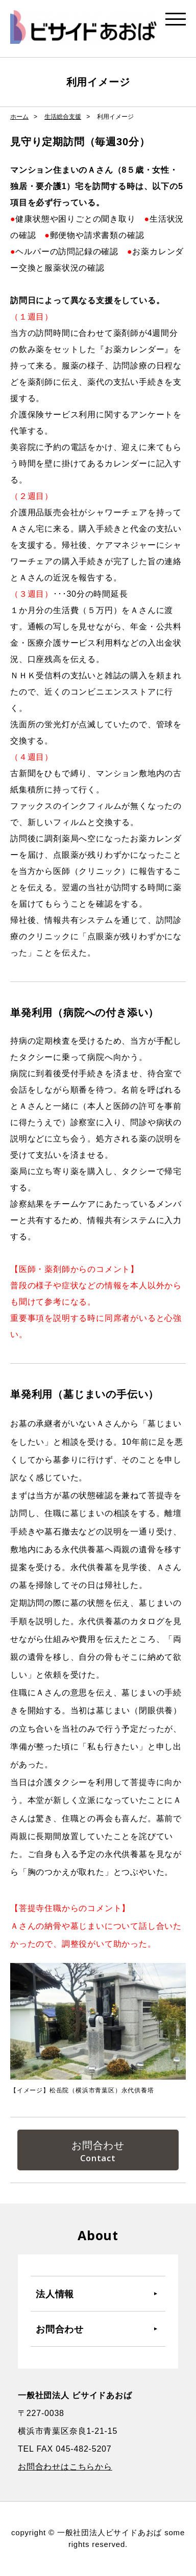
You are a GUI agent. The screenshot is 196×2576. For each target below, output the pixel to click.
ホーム (19, 116)
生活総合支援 (62, 116)
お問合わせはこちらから (65, 2466)
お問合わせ (98, 2145)
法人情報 (55, 2294)
